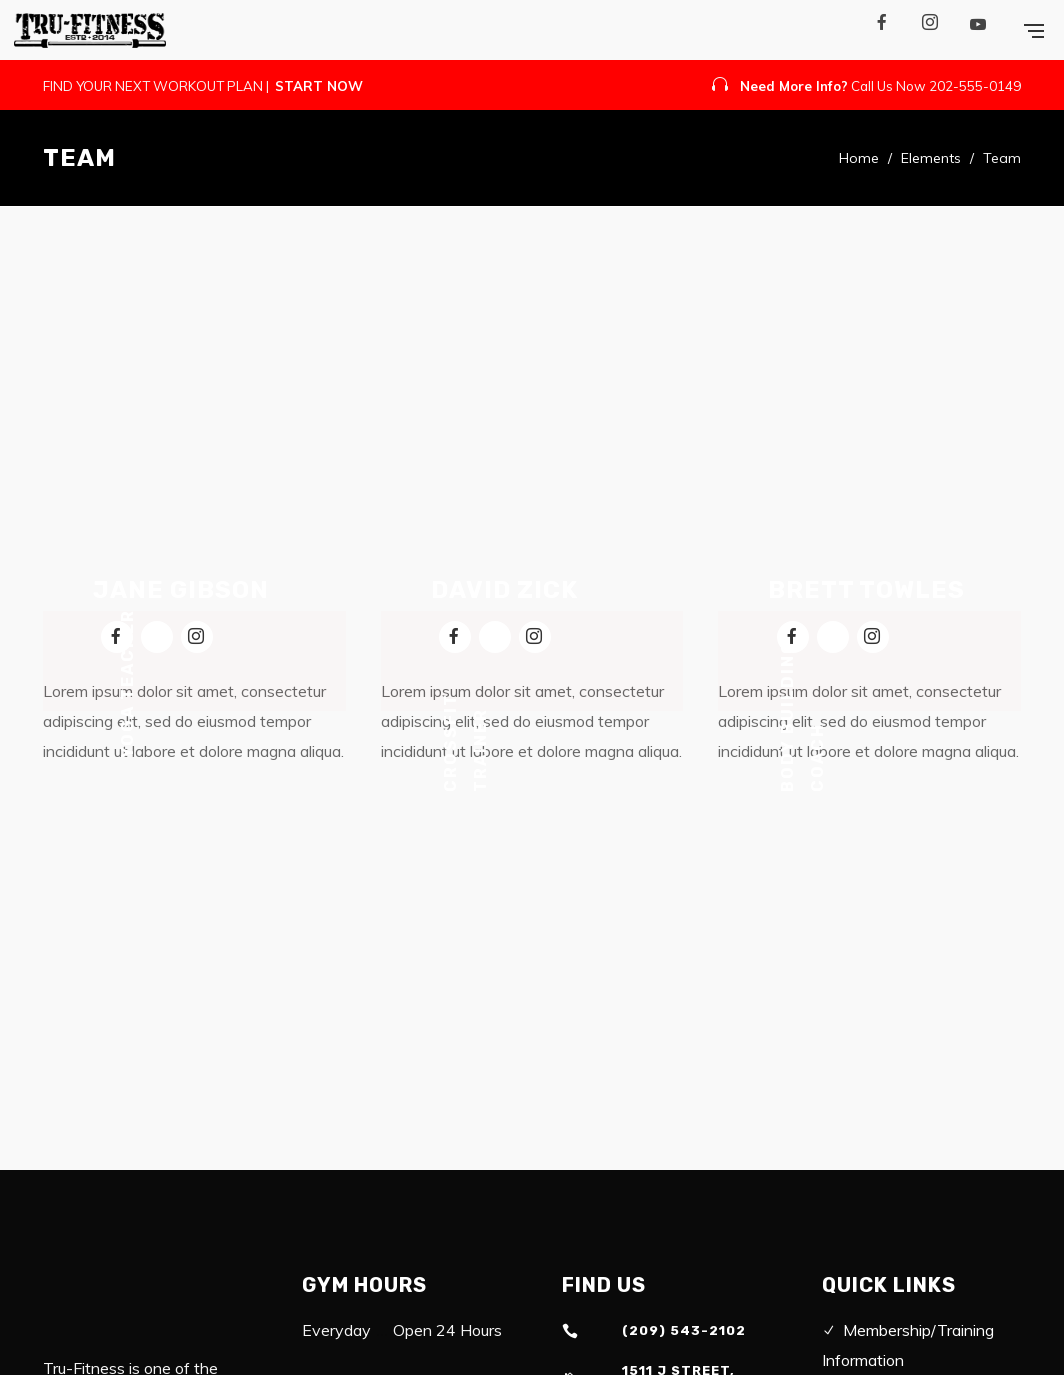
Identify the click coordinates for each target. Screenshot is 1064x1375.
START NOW (319, 86)
